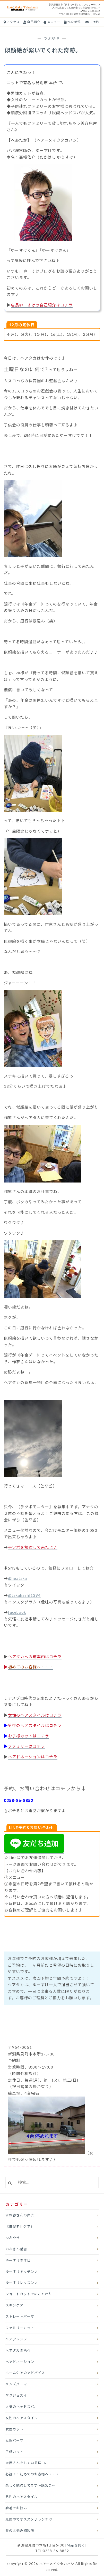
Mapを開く (76, 2545)
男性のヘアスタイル (21, 2497)
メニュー (52, 22)
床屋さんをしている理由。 (27, 2463)
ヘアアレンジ (16, 2339)
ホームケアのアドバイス (25, 2373)
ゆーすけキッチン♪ (21, 2272)
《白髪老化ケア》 (19, 2226)
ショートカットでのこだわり (28, 2294)
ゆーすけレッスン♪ (21, 2283)
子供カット (14, 2452)
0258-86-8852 (18, 1800)
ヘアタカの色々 (18, 2350)
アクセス (12, 22)
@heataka (17, 1578)
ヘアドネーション (19, 2362)
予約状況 (72, 22)
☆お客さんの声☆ (19, 2215)
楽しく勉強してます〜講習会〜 (30, 2485)
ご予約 (92, 22)
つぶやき (52, 38)
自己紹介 (31, 22)
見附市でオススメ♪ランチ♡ (28, 2519)
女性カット (14, 2429)
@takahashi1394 (24, 1595)
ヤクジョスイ (16, 2395)
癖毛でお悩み (16, 2508)
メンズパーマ (16, 2384)
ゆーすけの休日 (18, 2260)
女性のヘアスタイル (21, 2418)
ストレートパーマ (19, 2316)
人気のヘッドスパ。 (21, 2407)
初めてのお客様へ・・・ (30, 1667)
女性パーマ (14, 2440)
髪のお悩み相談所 (19, 2531)
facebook (17, 1612)
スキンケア (14, 2305)
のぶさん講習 (16, 2249)
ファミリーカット (19, 2328)
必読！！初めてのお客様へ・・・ (32, 2474)
